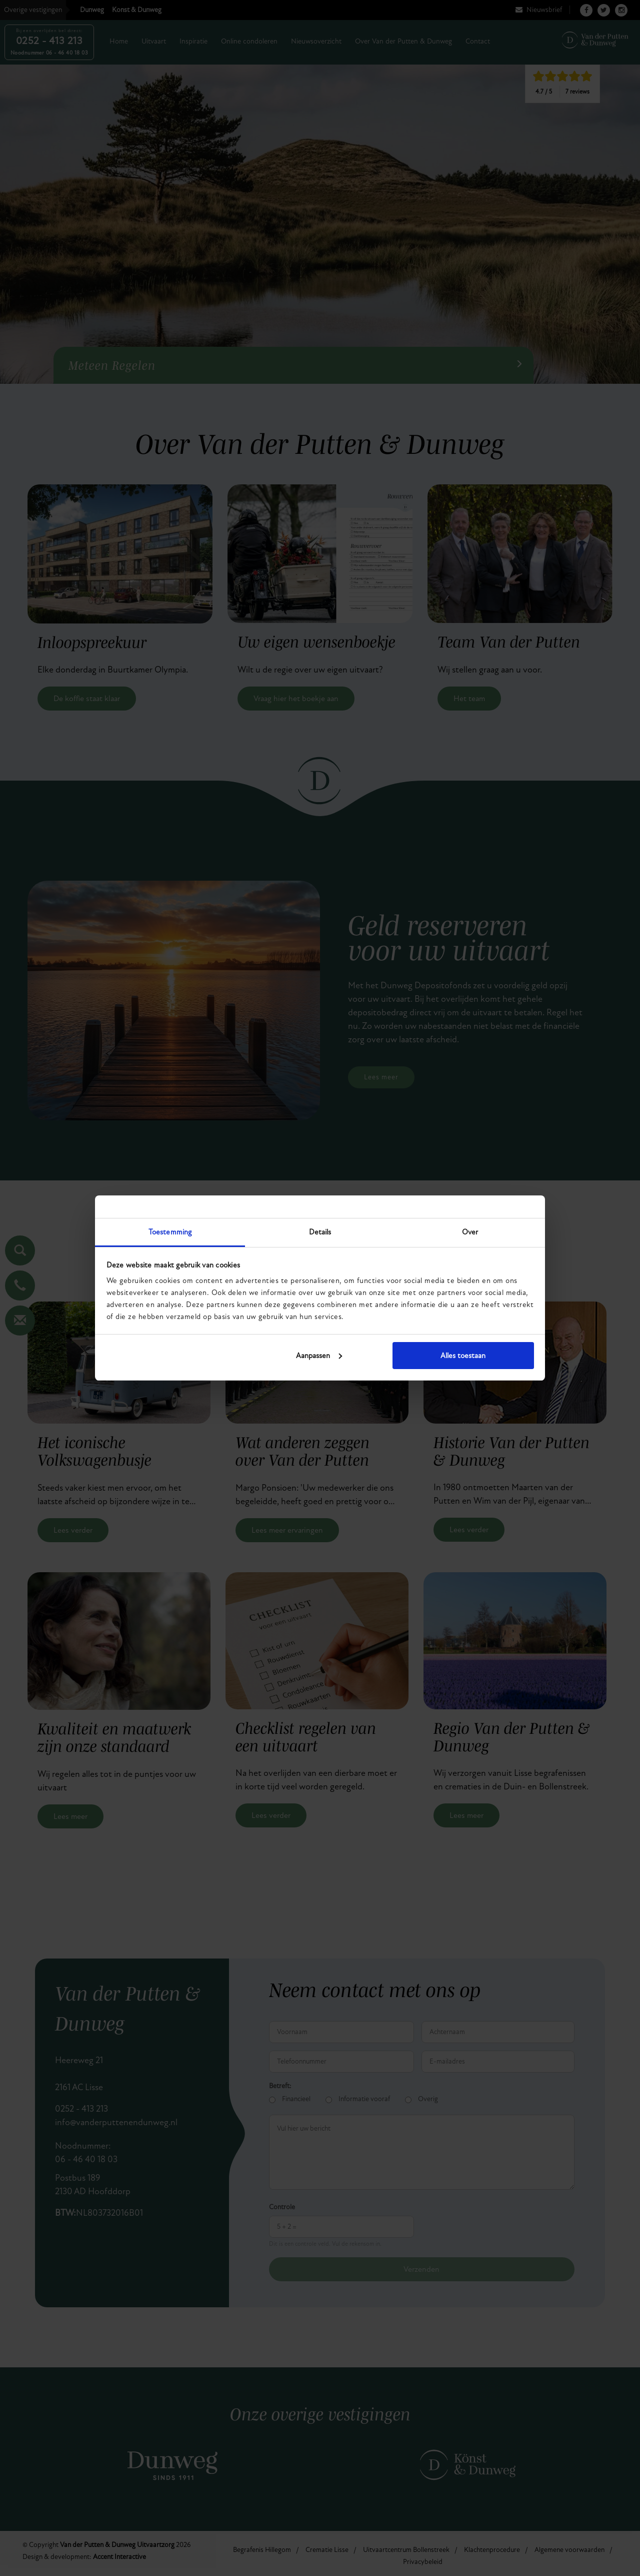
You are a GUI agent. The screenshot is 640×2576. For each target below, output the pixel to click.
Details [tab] (320, 1231)
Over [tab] (470, 1231)
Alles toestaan (463, 1355)
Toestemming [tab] (170, 1231)
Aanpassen (319, 1355)
